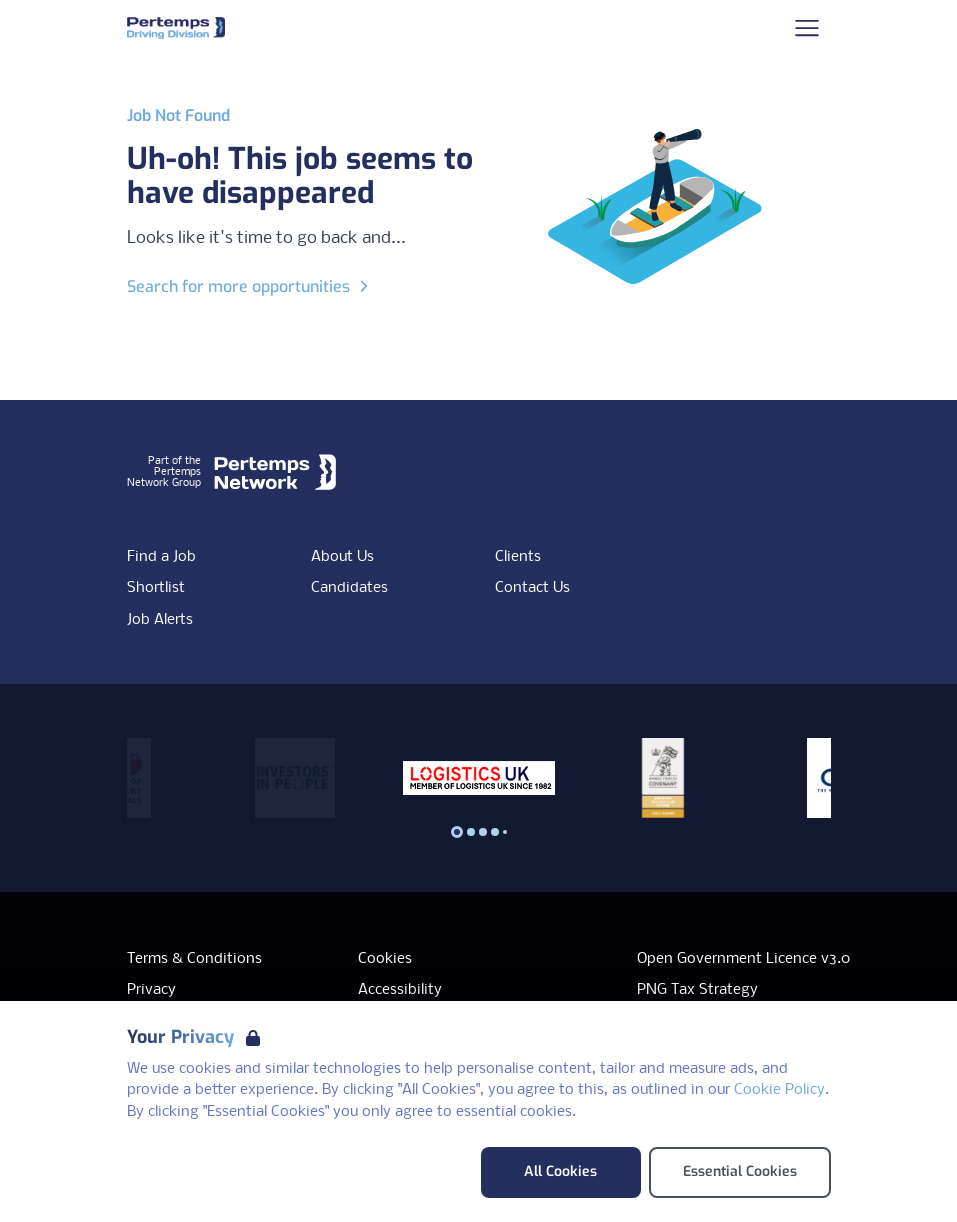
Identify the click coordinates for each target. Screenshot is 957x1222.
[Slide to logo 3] (495, 832)
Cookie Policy (779, 1090)
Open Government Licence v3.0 (743, 959)
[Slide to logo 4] (505, 832)
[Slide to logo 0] (457, 832)
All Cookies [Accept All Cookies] (560, 1171)
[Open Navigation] (807, 28)
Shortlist (156, 588)
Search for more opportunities (250, 286)
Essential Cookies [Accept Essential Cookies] (740, 1171)
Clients (518, 557)
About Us (342, 557)
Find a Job (161, 557)
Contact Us (532, 588)
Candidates (349, 588)
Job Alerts (160, 620)
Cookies (385, 959)
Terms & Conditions (194, 959)
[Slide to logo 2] (483, 832)
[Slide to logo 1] (471, 832)
